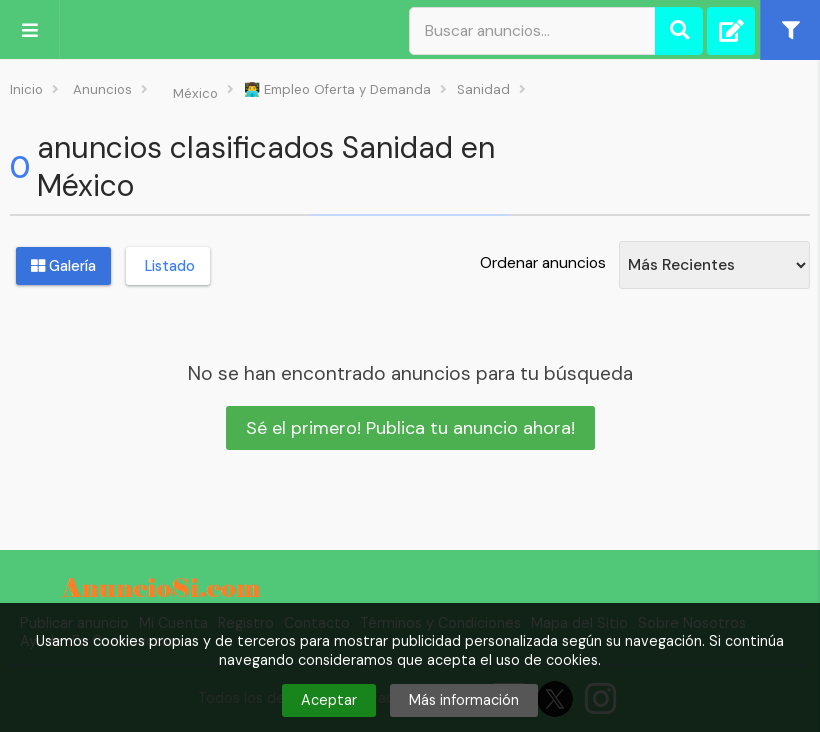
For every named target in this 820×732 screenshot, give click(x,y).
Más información (464, 700)
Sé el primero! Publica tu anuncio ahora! (410, 428)
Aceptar (329, 700)
